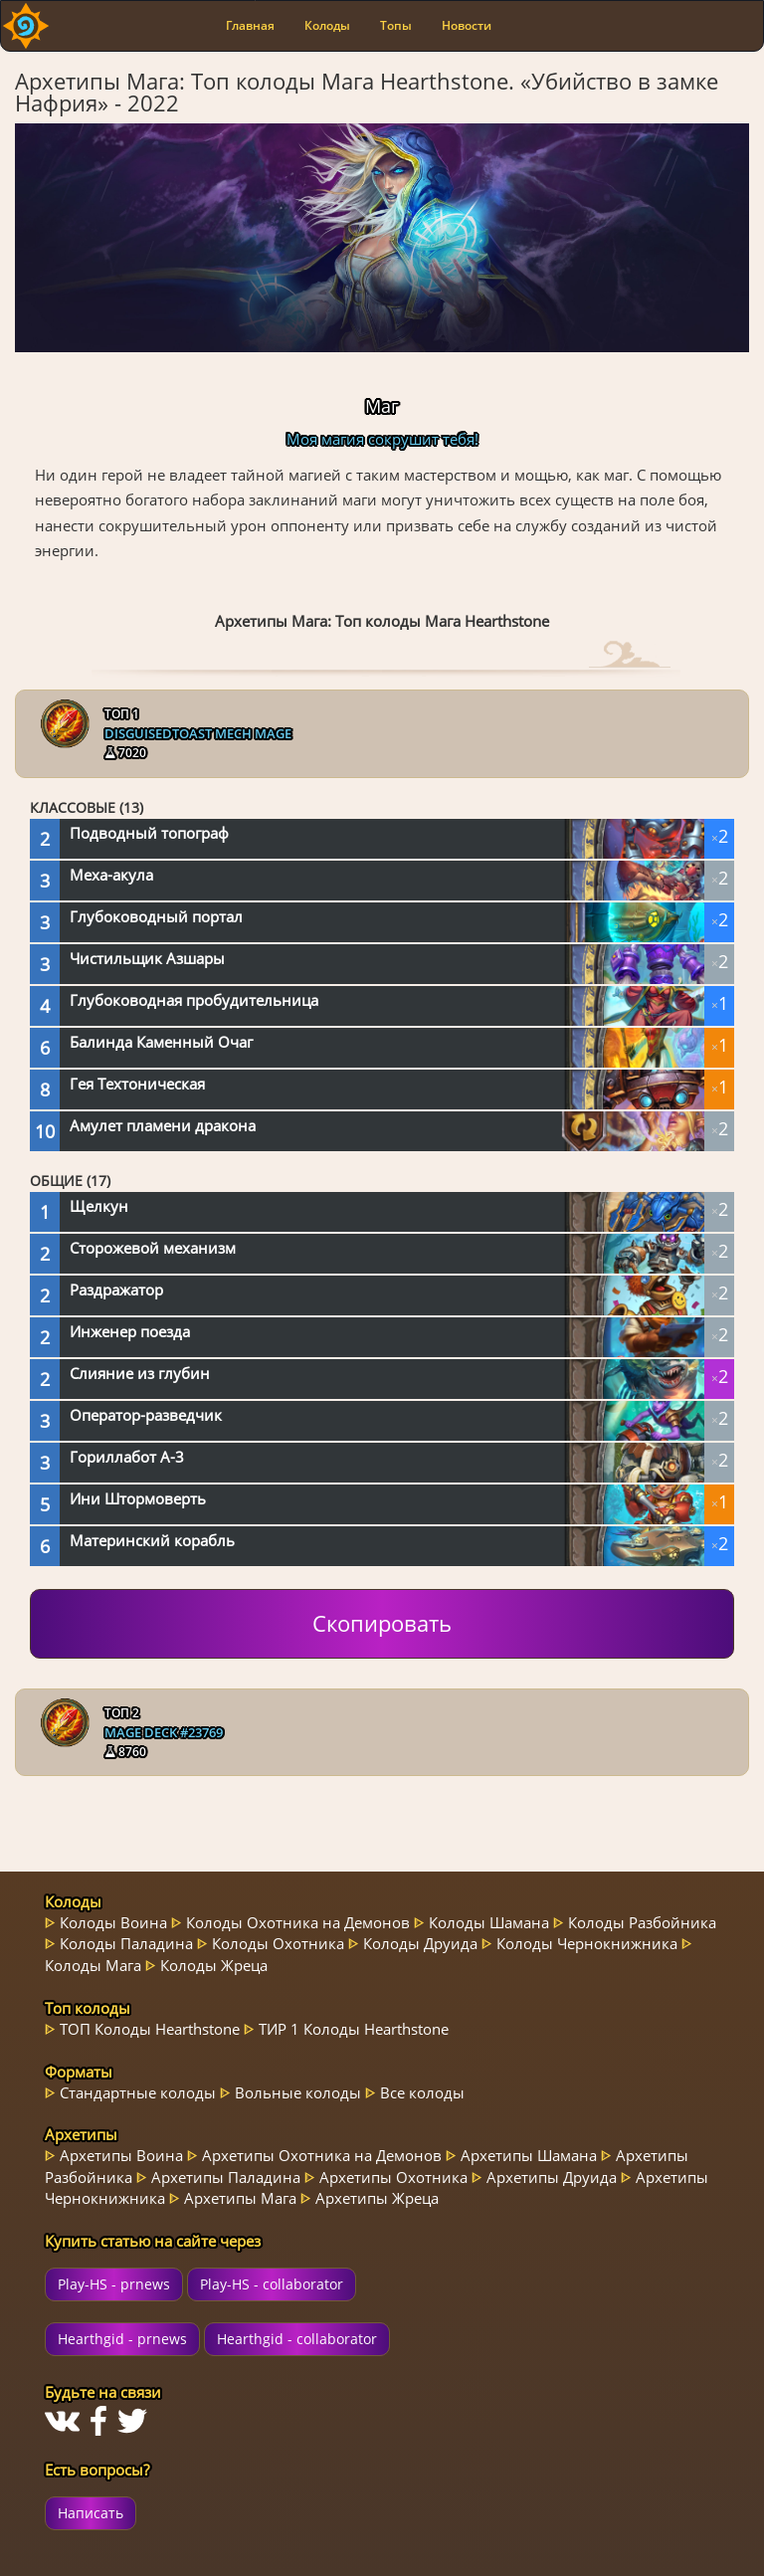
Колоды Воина (113, 1922)
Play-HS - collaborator (271, 2284)
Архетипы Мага (240, 2198)
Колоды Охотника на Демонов (298, 1922)
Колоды (327, 25)
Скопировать (382, 1623)
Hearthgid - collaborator (297, 2338)
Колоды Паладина (126, 1943)
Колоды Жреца (214, 1965)
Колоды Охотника (278, 1943)
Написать (90, 2512)
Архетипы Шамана (529, 2155)
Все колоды (422, 2092)
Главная (250, 25)
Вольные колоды (298, 2092)
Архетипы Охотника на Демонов (322, 2155)
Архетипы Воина (121, 2155)
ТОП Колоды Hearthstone (150, 2029)
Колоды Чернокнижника (586, 1943)
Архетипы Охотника (393, 2177)
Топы (396, 25)
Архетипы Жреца (377, 2198)
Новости (466, 25)
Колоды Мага (93, 1965)
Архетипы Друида (551, 2177)
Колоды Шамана (489, 1922)
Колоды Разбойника (642, 1922)
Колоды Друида (420, 1943)
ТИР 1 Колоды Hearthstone (354, 2029)
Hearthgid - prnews (122, 2338)
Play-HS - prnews (114, 2284)
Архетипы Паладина (225, 2177)
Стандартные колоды (138, 2092)
